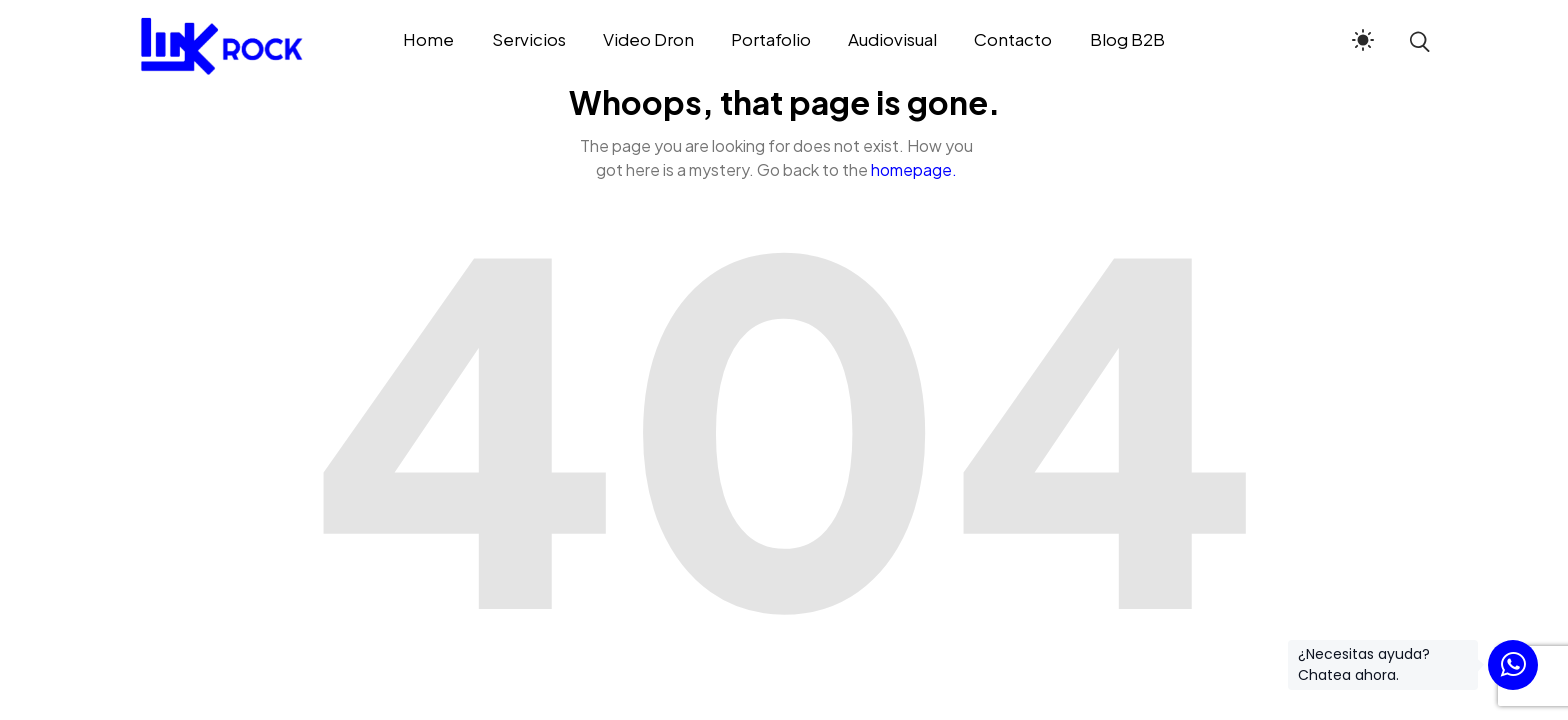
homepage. (914, 169)
